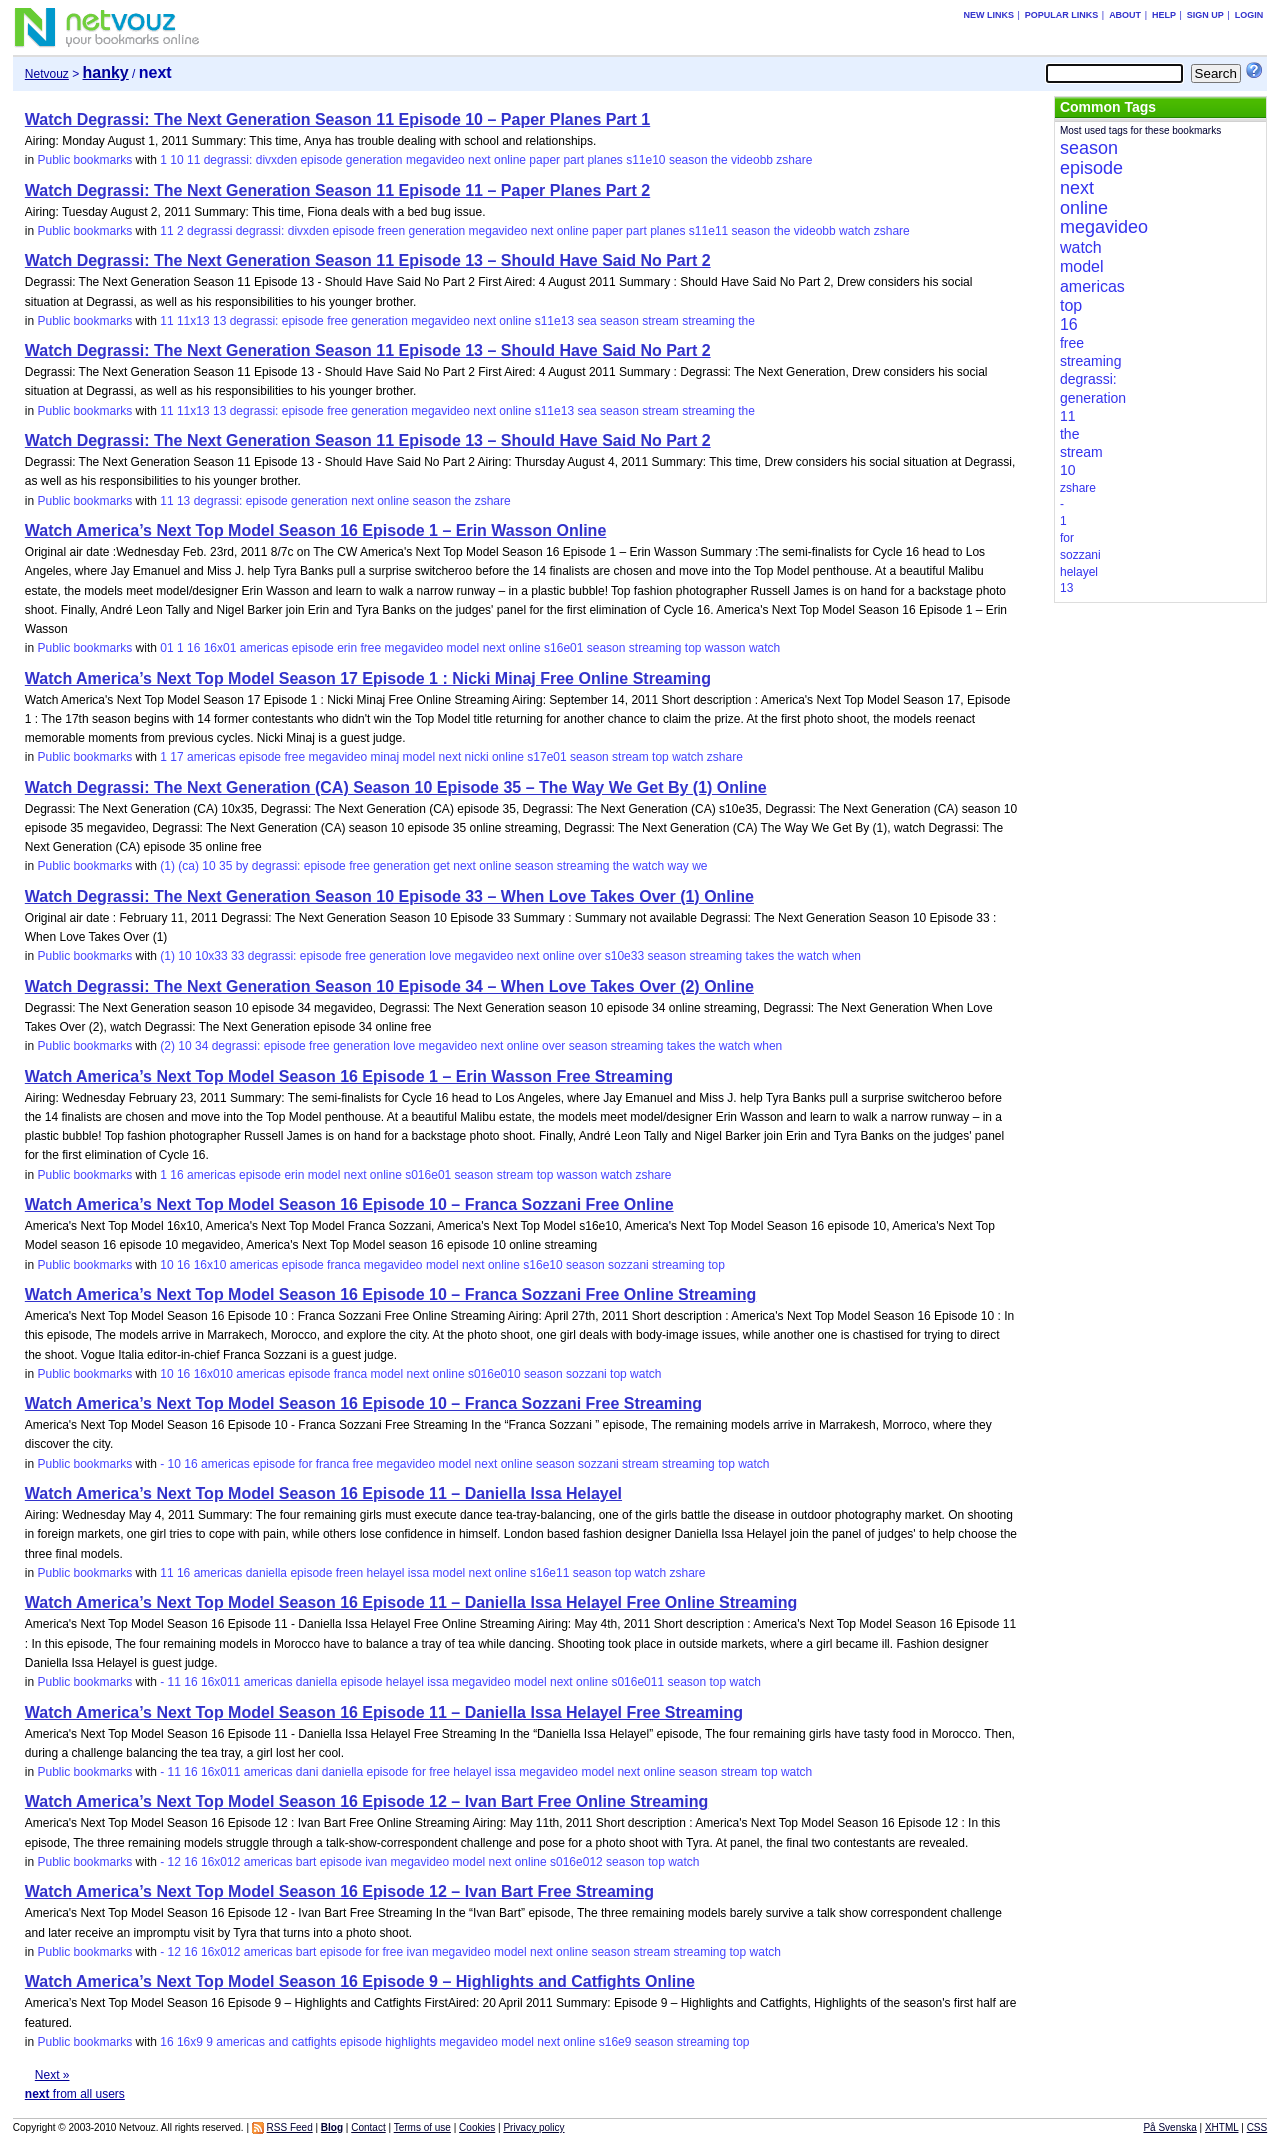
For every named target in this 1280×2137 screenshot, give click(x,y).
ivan (376, 1862)
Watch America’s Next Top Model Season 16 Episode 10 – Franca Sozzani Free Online (349, 1204)
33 (237, 956)
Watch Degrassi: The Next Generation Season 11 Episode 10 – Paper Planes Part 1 (337, 119)
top (693, 648)
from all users (75, 2094)
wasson (725, 648)
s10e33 (624, 956)
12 (174, 1862)
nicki (477, 757)
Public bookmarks (84, 160)
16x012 (220, 1862)
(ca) (188, 866)
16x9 (190, 2042)
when (846, 956)
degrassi (209, 231)
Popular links (1062, 15)
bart (306, 1862)
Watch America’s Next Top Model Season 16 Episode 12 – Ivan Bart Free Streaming (339, 1891)
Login (1249, 15)
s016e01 (428, 1175)
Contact (368, 2127)
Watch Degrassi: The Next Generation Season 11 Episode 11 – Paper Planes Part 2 (337, 190)
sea (586, 321)
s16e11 (549, 1573)
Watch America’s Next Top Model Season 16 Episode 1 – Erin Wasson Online (315, 530)
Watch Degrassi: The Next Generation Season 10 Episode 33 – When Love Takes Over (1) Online (389, 896)
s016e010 (494, 1374)
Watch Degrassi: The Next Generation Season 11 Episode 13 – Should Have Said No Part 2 (368, 260)
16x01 (220, 648)
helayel (385, 1573)
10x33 (211, 956)
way (677, 866)
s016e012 (576, 1862)
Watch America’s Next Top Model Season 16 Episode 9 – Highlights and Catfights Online (360, 1981)
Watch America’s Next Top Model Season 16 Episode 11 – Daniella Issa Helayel (323, 1493)
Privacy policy (533, 2127)
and (278, 2042)
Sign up (1205, 15)
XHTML (1222, 2127)
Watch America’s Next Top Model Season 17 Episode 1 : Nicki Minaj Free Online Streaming (368, 678)
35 (225, 866)
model (463, 648)
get (441, 866)
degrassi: (228, 160)
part (573, 160)
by (242, 866)
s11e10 (645, 160)
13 (219, 321)
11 (193, 160)
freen (391, 231)
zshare (794, 160)
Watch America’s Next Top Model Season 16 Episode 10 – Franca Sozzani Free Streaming (363, 1403)
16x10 (210, 1265)
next (479, 160)
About (1125, 15)
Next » (52, 2075)
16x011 (220, 1682)
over (589, 956)
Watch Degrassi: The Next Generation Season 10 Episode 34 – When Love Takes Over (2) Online (389, 986)
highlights (410, 2042)
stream (660, 321)
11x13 (193, 321)
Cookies (477, 2127)
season (688, 160)
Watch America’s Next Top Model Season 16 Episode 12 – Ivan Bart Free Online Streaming (366, 1801)
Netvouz (47, 74)
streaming (708, 321)
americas (264, 648)
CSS (1257, 2127)
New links (988, 15)
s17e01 (546, 757)
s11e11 (708, 231)
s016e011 (637, 1682)
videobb (752, 160)
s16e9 (615, 2042)
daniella (266, 1573)
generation (374, 160)
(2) (167, 1046)
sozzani (628, 1265)
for (305, 1464)
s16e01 (563, 648)
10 (176, 160)
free (337, 321)
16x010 (213, 1374)
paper (544, 160)
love (440, 956)
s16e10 (542, 1265)
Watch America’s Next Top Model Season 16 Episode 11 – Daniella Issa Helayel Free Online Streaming (411, 1602)
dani (307, 1772)
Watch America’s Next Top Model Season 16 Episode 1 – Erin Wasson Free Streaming (349, 1076)
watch (854, 231)
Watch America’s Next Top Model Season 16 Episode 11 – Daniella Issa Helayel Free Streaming (384, 1712)
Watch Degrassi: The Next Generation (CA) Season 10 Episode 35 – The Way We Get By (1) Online (396, 787)
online (510, 160)
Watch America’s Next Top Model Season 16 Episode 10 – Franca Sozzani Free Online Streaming (390, 1294)
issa (418, 1573)
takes (760, 956)
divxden (276, 160)
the (719, 160)
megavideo (435, 160)
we (699, 866)
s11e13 (554, 321)
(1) (167, 866)
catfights (314, 2042)
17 (176, 757)
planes (604, 160)
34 (201, 1046)
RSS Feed (290, 2127)
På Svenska (1169, 2127)
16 (193, 648)
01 (166, 648)
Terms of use (422, 2127)
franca (343, 1265)
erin (347, 648)
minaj (384, 757)
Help (1164, 15)
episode (321, 160)
